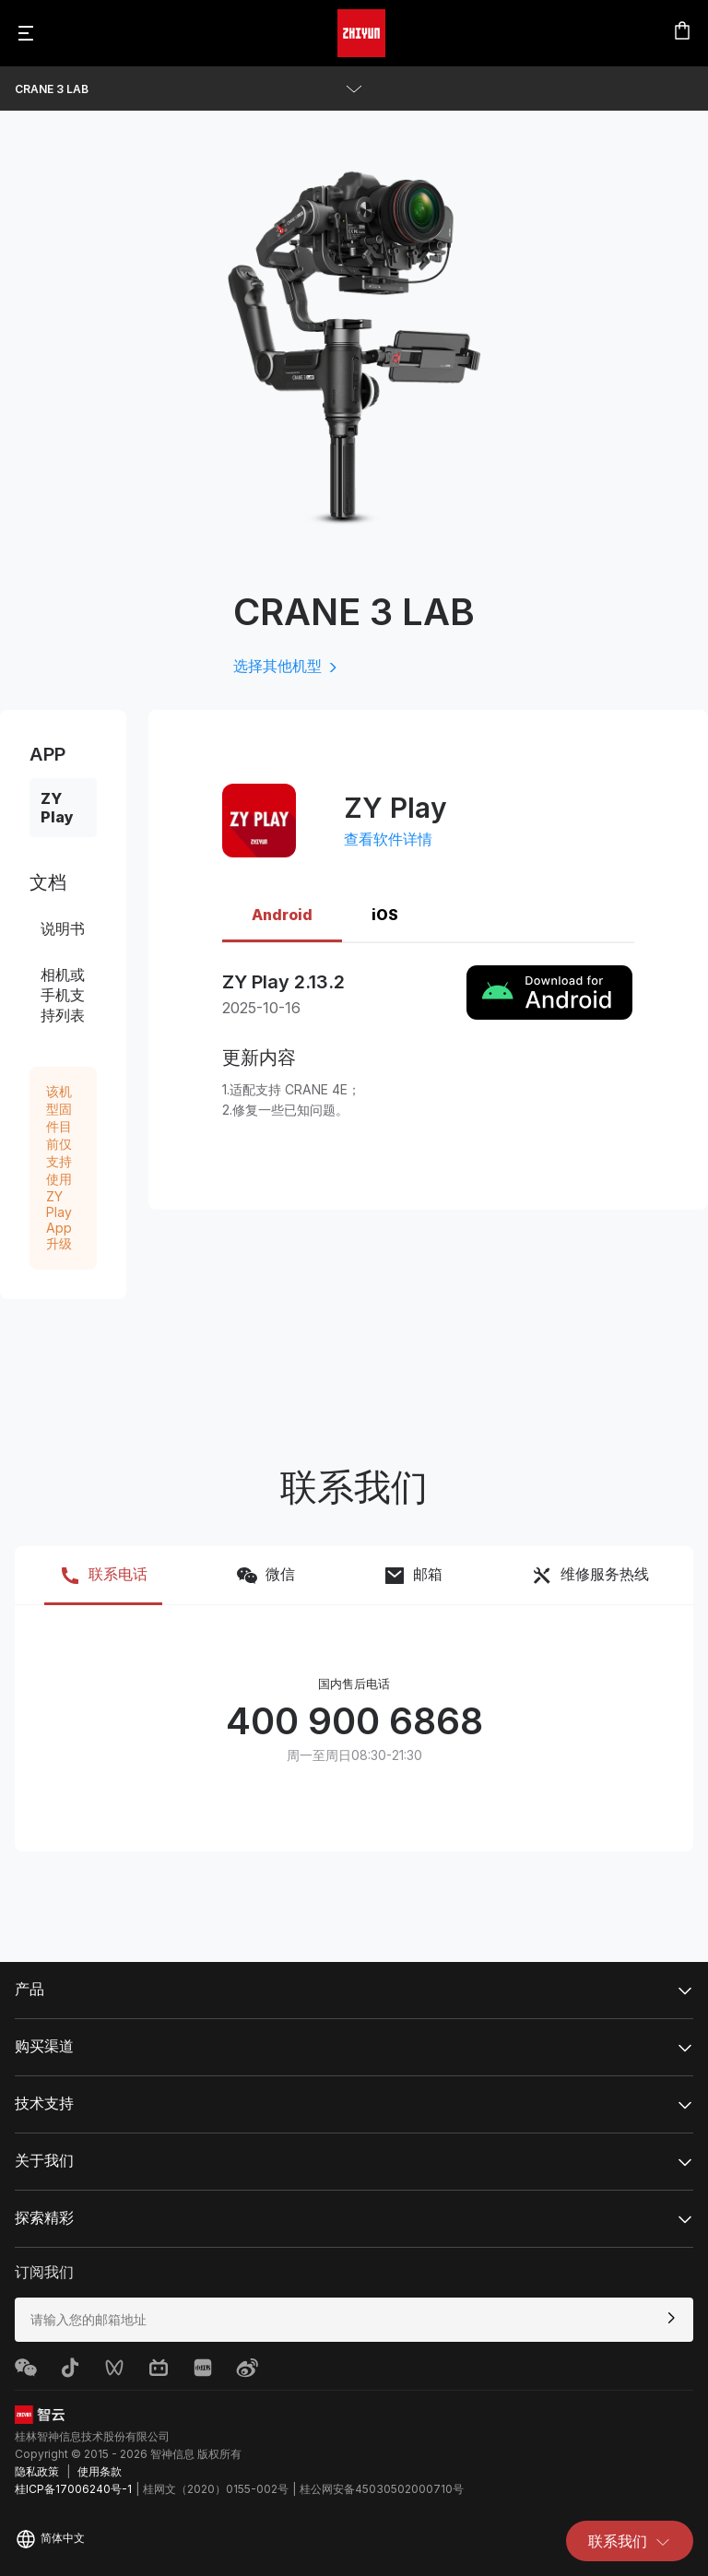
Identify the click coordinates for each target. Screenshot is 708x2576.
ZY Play (57, 807)
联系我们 (629, 2541)
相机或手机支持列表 (63, 994)
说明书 (63, 928)
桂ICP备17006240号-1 (73, 2489)
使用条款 (99, 2471)
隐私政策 (37, 2471)
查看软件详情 (388, 839)
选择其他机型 (286, 665)
